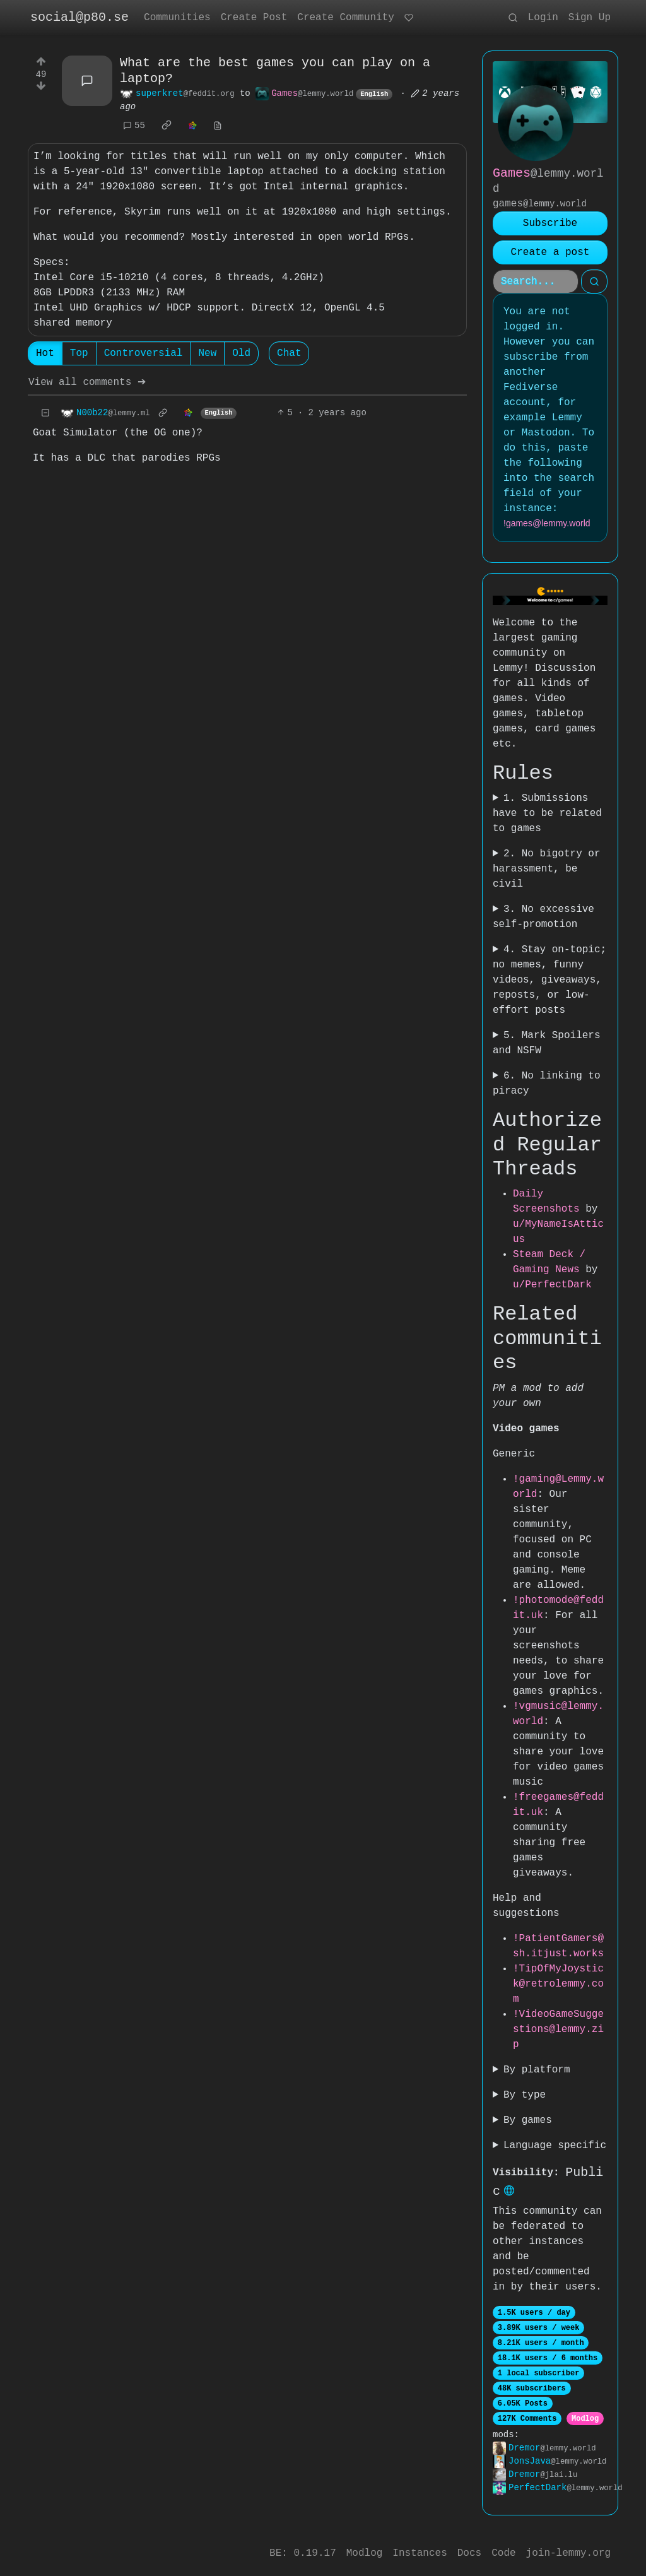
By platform (536, 2070)
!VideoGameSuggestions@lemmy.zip (558, 2029)
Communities (177, 18)
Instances (419, 2553)
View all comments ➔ (87, 384)
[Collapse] (45, 414)
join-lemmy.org (568, 2553)
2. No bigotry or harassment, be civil (547, 869)
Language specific (554, 2146)
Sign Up (589, 18)
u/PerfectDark (552, 1285)
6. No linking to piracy (547, 1083)
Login (543, 18)
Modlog (585, 2419)
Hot (45, 355)
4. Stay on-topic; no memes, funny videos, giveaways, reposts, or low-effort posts (549, 980)
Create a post (550, 252)
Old (241, 355)
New (207, 355)
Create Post (254, 18)
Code (503, 2553)
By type (524, 2095)
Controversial (143, 355)
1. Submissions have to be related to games (547, 813)
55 (134, 127)
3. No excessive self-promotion (543, 916)
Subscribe (550, 223)
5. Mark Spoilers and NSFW (547, 1043)
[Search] (535, 281)
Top (79, 355)
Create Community (345, 18)
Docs (469, 2553)
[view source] (218, 127)
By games (527, 2120)
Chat (289, 355)
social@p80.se (79, 17)
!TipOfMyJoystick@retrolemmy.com (558, 1984)
